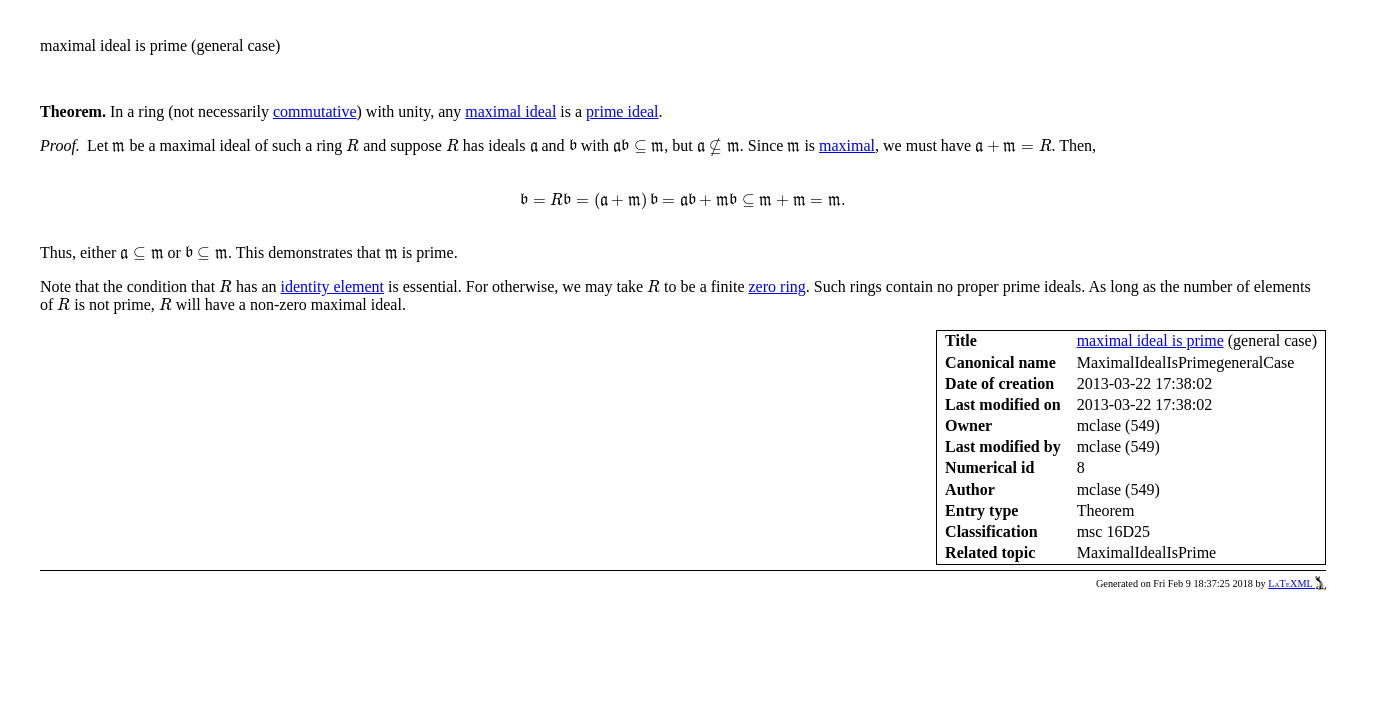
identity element (333, 286)
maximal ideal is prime (1150, 340)
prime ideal (622, 111)
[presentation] (118, 147)
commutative (315, 111)
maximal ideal (510, 111)
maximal (847, 145)
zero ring (777, 286)
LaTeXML (1297, 583)
